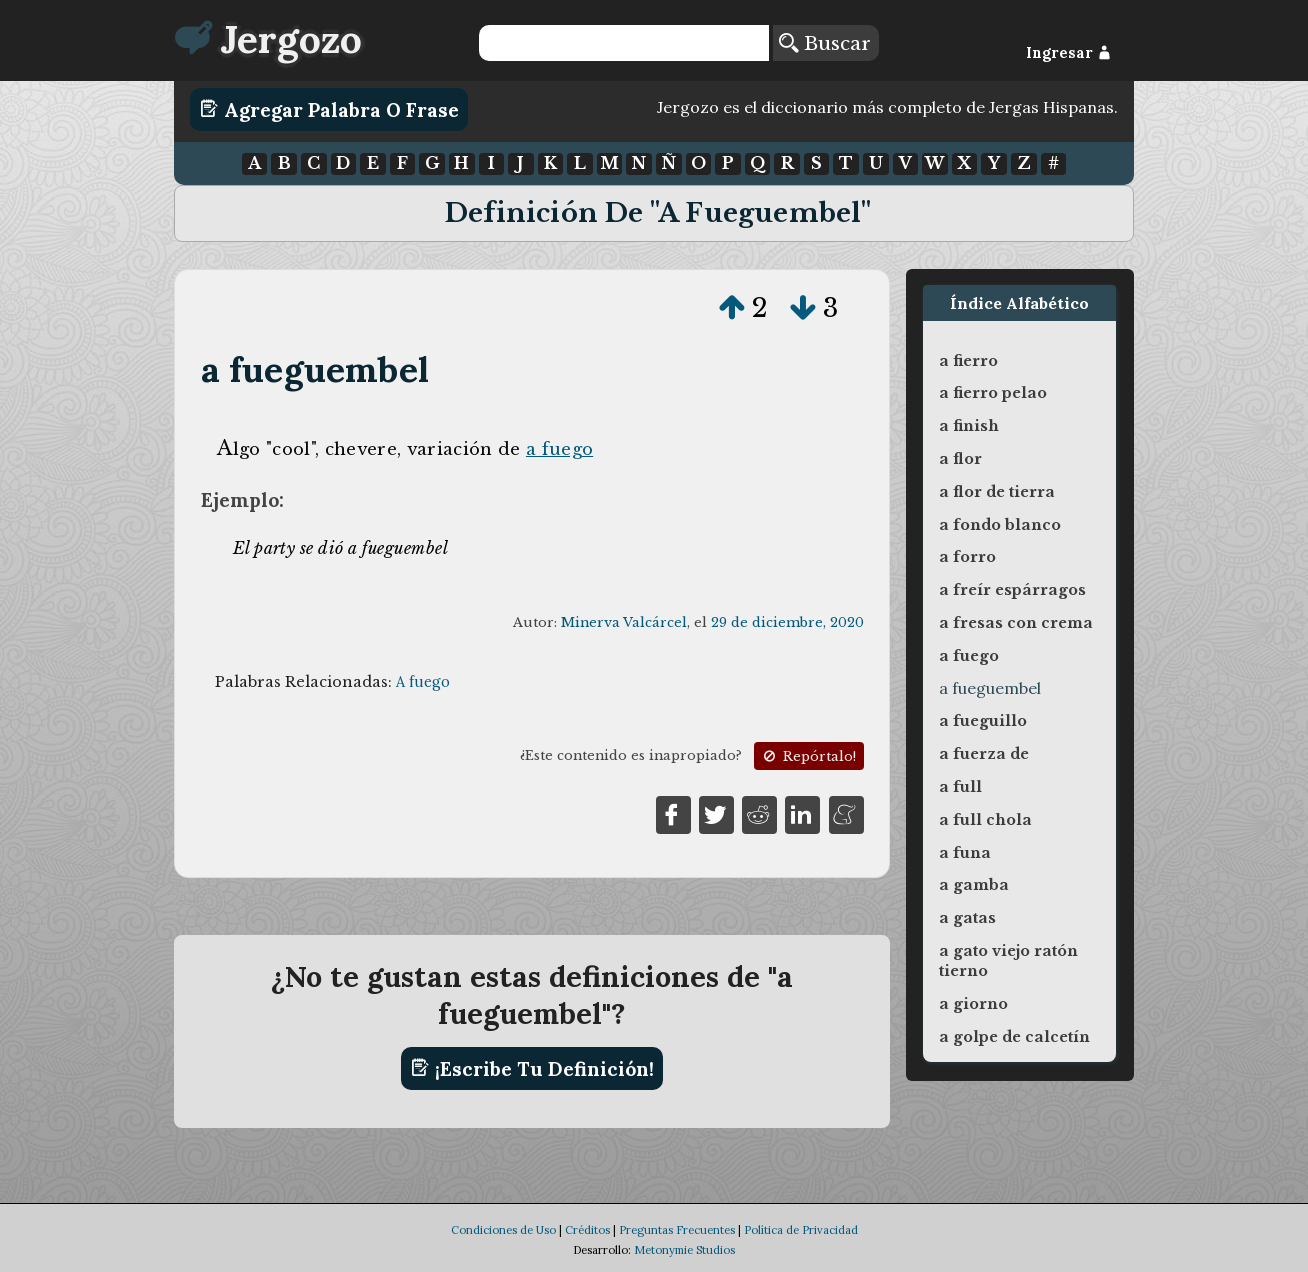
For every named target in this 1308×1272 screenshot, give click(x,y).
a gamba (974, 885)
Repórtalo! (808, 756)
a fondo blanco (1000, 525)
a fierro (968, 361)
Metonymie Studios (684, 1250)
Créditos (587, 1230)
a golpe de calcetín (1014, 1037)
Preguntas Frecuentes (677, 1230)
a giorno (973, 1004)
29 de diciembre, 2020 (787, 622)
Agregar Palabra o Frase (329, 109)
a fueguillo (983, 721)
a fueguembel (315, 369)
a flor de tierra (997, 492)
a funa (965, 853)
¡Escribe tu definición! (532, 1068)
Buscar (825, 43)
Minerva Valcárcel (624, 622)
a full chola (985, 820)
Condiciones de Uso (503, 1230)
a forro (967, 557)
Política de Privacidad (801, 1230)
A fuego (423, 682)
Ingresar (1068, 53)
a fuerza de (984, 754)
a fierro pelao (993, 393)
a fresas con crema (1016, 623)
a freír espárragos (1012, 590)
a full (960, 787)
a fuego (559, 449)
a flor (960, 459)
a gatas (967, 918)
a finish (969, 426)
